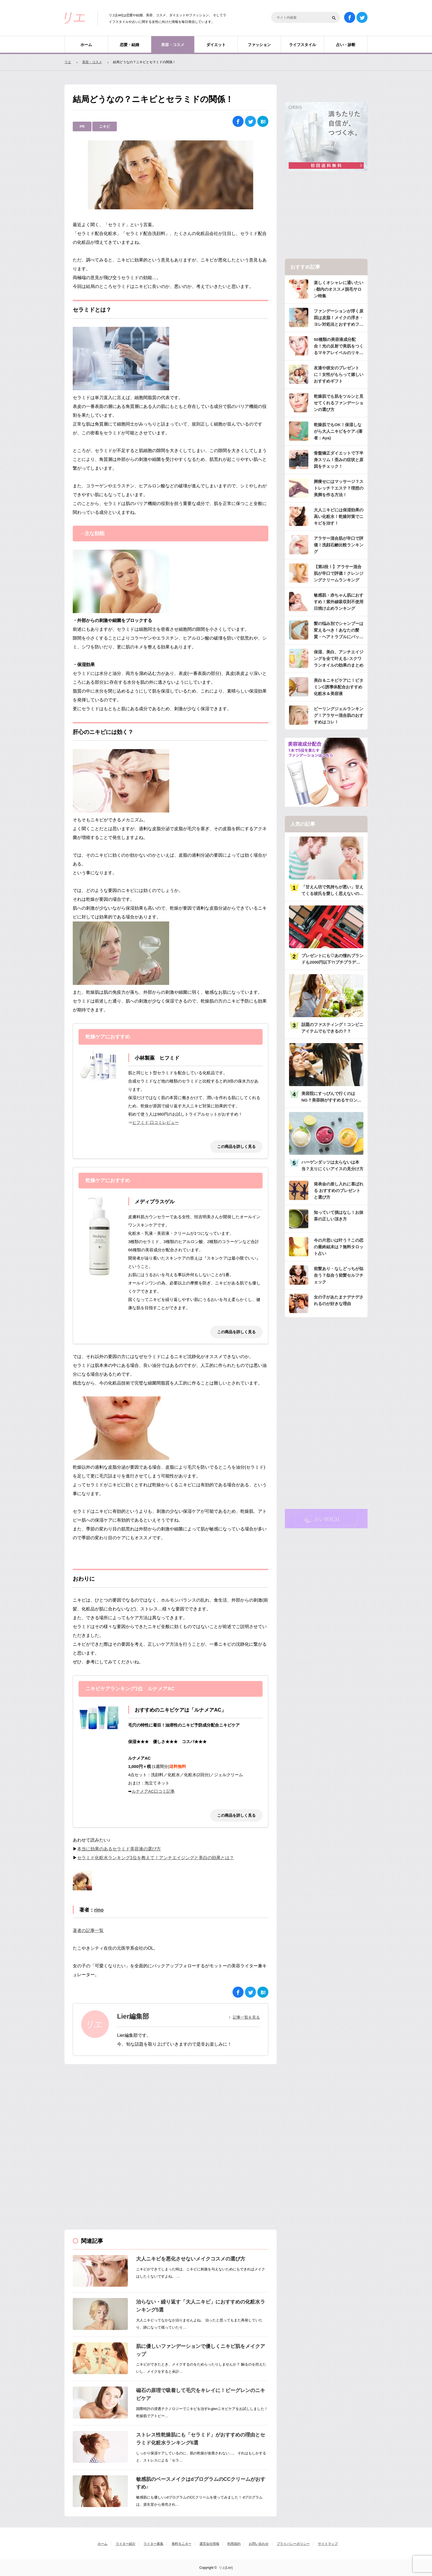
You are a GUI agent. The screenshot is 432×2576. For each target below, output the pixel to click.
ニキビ (104, 126)
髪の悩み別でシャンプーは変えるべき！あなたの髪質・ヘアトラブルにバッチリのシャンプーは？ (338, 630)
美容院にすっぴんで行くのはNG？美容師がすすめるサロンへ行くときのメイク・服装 (331, 1097)
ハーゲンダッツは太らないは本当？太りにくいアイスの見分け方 (332, 1165)
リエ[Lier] (226, 2568)
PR (82, 126)
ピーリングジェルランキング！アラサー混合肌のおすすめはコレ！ (338, 715)
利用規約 (234, 2544)
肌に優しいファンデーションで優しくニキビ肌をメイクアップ (200, 2350)
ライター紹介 (126, 2544)
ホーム (86, 44)
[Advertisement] (105, 2107)
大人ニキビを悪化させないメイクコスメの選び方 (190, 2259)
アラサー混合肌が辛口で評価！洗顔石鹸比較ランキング (338, 545)
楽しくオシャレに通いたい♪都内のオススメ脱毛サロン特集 (338, 289)
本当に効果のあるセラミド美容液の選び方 (119, 1849)
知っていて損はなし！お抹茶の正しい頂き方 (338, 1215)
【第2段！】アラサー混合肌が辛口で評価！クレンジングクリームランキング (338, 573)
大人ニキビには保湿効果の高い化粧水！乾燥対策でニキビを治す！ (338, 516)
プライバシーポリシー (293, 2544)
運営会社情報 (209, 2544)
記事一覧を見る (246, 2017)
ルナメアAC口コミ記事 (153, 1791)
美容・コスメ (172, 44)
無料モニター (181, 2544)
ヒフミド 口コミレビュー (155, 1122)
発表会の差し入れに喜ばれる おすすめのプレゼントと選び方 (338, 1190)
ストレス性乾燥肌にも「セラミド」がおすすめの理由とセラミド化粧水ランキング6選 (200, 2439)
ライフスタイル (302, 44)
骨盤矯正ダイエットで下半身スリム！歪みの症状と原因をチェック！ (338, 460)
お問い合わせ (259, 2544)
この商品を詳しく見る (236, 1146)
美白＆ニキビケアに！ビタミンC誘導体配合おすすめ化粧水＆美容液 (338, 687)
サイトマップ (328, 2544)
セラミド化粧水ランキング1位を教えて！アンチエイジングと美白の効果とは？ (155, 1857)
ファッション (259, 44)
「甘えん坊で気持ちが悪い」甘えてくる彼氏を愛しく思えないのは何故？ (332, 891)
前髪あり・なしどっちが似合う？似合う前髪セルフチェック (338, 1275)
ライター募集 (153, 2544)
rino (99, 1910)
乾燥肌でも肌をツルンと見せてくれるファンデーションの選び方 (338, 403)
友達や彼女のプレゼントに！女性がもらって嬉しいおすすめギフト (338, 374)
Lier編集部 (133, 2016)
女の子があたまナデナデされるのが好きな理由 (338, 1300)
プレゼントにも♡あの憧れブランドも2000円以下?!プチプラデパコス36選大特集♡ (332, 959)
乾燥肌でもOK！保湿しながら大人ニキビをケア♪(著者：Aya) (338, 431)
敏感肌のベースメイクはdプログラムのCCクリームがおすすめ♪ (200, 2483)
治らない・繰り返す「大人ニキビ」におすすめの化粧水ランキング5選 (200, 2306)
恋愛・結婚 (129, 44)
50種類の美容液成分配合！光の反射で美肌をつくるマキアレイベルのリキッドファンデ (338, 346)
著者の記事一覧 (88, 1930)
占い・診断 (345, 44)
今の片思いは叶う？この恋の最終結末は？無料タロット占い (338, 1247)
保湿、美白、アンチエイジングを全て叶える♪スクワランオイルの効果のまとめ (338, 658)
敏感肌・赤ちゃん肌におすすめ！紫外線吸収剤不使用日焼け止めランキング (338, 602)
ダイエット (216, 44)
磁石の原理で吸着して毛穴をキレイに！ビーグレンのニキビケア (200, 2394)
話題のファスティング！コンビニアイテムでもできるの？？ (332, 1027)
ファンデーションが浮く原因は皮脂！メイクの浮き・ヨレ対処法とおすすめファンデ (338, 318)
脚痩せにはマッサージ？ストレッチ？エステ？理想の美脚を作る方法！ (338, 488)
